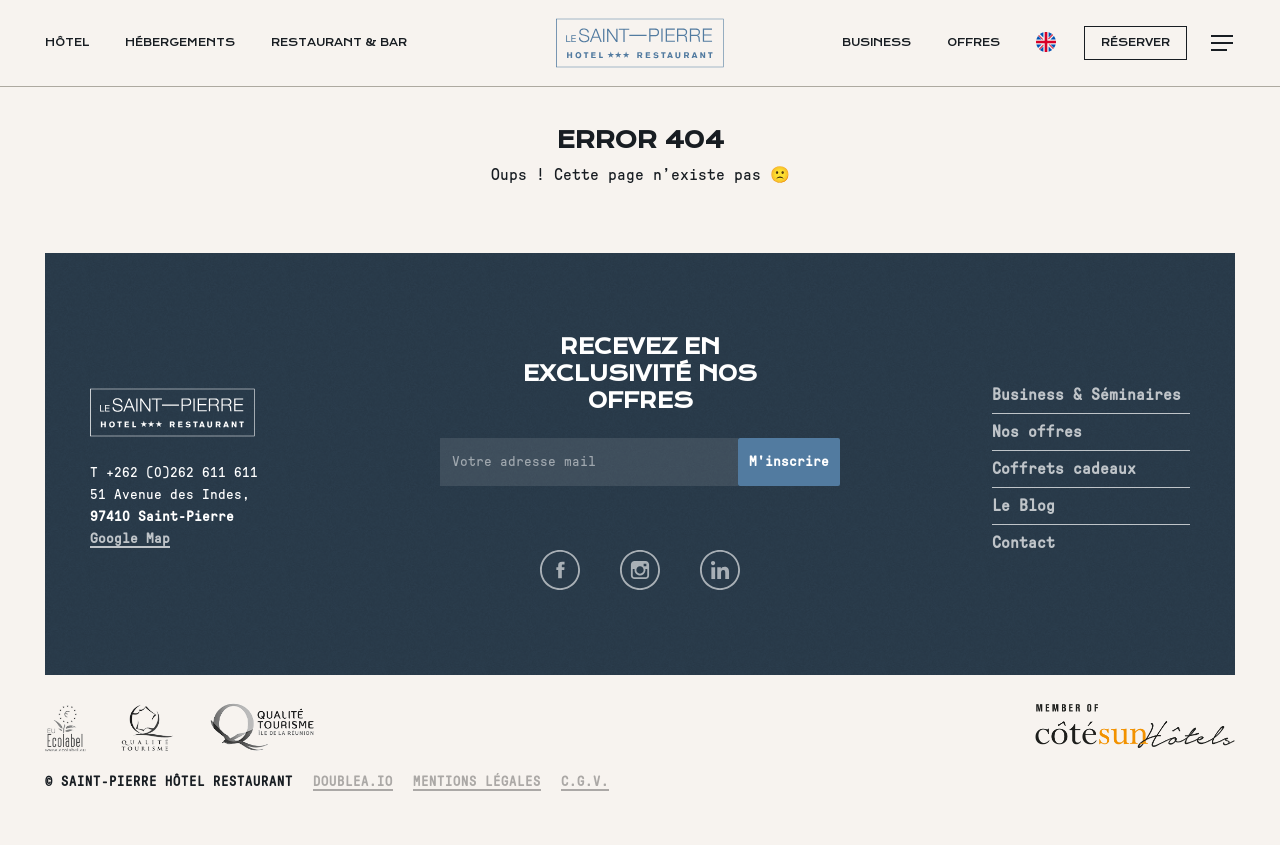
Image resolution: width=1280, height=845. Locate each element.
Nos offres (1037, 432)
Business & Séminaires (1086, 395)
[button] (1223, 43)
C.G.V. (585, 782)
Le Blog (1023, 506)
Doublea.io (353, 782)
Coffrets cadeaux (1064, 469)
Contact (1023, 543)
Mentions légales (477, 782)
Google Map (130, 539)
